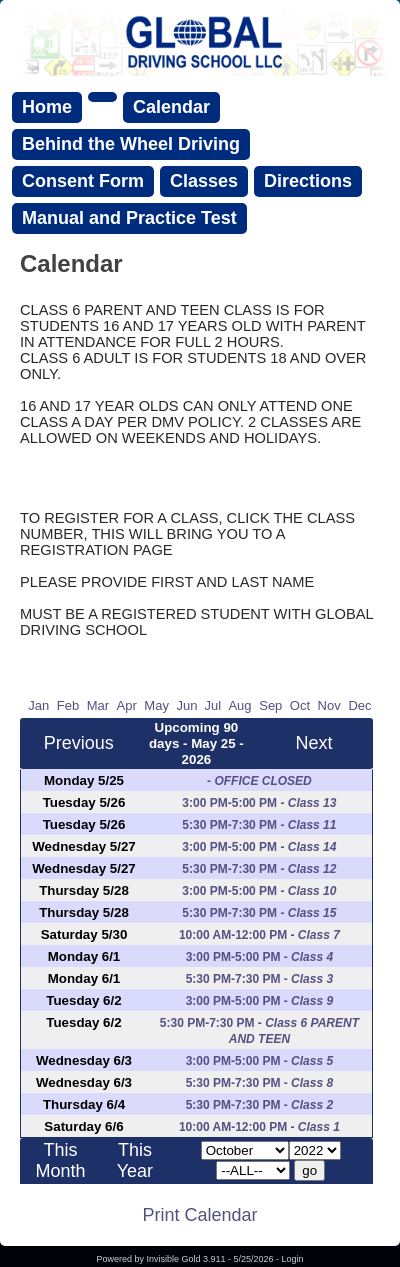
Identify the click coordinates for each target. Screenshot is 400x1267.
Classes (204, 181)
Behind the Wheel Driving (131, 144)
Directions (308, 181)
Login (293, 1259)
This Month (61, 1160)
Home (47, 107)
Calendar (171, 107)
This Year (135, 1160)
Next (313, 743)
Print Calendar (199, 1215)
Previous (79, 743)
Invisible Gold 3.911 (187, 1259)
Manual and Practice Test (129, 218)
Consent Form (83, 181)
